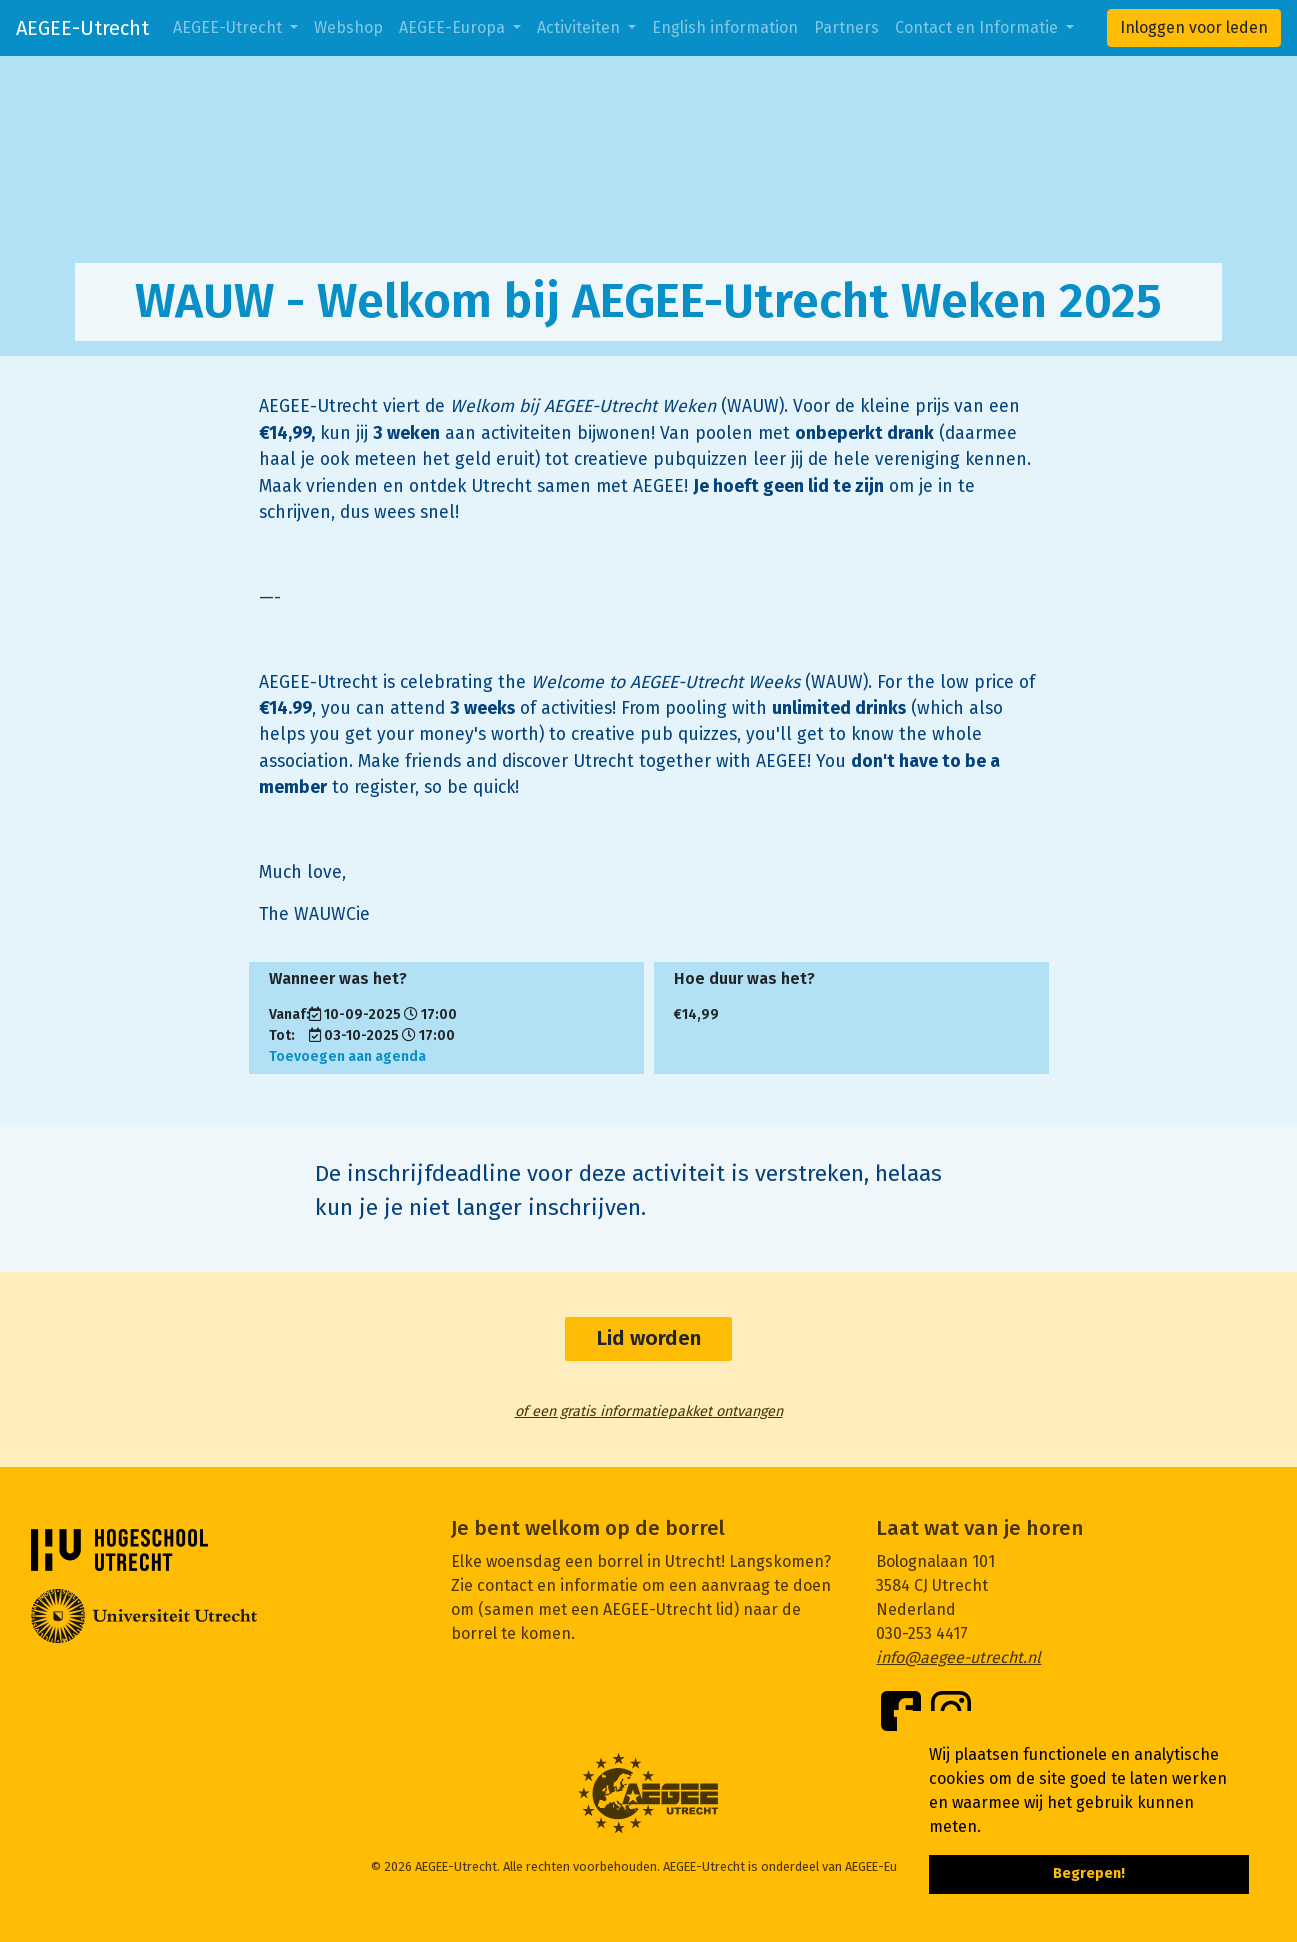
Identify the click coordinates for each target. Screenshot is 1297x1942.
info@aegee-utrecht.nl (958, 1657)
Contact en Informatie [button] (978, 27)
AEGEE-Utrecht (82, 28)
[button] (988, 1828)
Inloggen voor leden (1194, 27)
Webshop (348, 27)
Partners (846, 27)
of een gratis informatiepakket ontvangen (649, 1411)
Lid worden (648, 1338)
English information (725, 27)
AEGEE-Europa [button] (454, 27)
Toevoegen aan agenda (347, 1056)
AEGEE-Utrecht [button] (229, 27)
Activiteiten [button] (580, 27)
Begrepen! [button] (1089, 1873)
